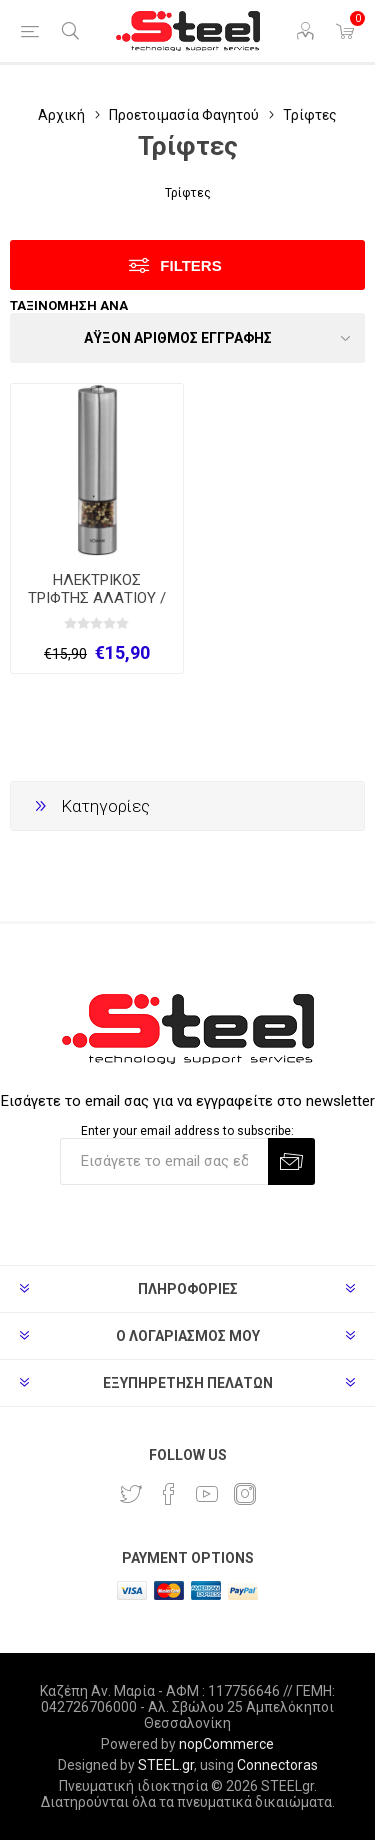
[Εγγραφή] (164, 1161)
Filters (190, 265)
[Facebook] (169, 1494)
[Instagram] (245, 1494)
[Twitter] (131, 1494)
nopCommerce (226, 1744)
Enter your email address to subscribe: (187, 1131)
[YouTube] (207, 1494)
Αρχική (61, 115)
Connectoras (277, 1765)
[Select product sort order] (187, 338)
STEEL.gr (166, 1765)
